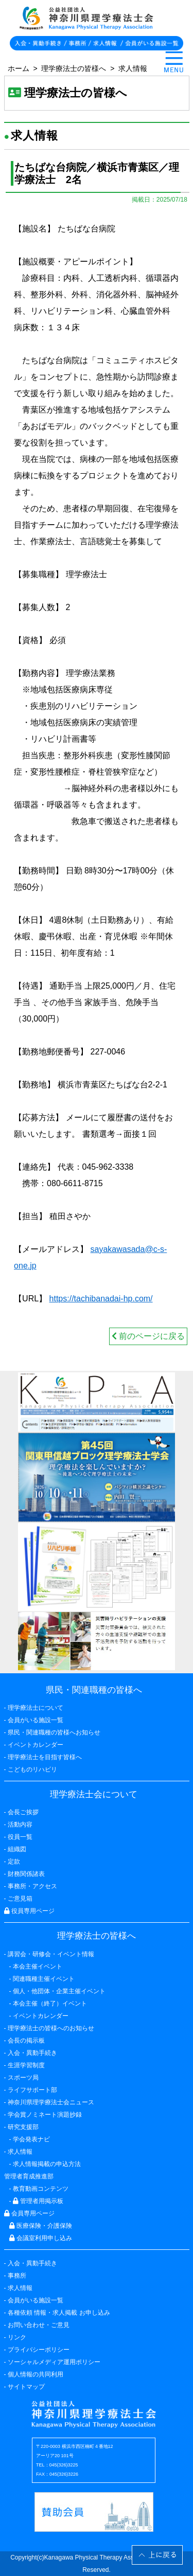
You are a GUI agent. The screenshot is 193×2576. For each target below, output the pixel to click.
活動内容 (20, 1824)
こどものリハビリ (32, 1769)
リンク (17, 2337)
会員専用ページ (29, 2213)
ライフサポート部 (32, 2090)
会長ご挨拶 (23, 1812)
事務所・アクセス (32, 1886)
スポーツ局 (23, 2077)
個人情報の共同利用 (35, 2374)
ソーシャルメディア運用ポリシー (54, 2362)
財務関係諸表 (26, 1873)
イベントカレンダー (35, 1744)
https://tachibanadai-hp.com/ (101, 1298)
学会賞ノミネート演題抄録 (45, 2114)
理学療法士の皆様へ (73, 68)
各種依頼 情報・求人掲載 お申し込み (59, 2312)
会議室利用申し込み (40, 2238)
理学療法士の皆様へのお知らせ (51, 2028)
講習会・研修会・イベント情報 (51, 1954)
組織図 (17, 1849)
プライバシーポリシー (38, 2349)
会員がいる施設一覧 (35, 2300)
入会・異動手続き (32, 2263)
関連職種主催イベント (44, 1978)
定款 (14, 1861)
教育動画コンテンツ (40, 2188)
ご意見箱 (20, 1898)
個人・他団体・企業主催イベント (59, 1991)
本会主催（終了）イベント (50, 2003)
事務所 (17, 2275)
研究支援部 (23, 2127)
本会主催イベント (37, 1966)
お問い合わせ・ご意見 (38, 2325)
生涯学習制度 (26, 2065)
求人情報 (132, 68)
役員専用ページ (29, 1911)
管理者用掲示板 (38, 2201)
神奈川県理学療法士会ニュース (51, 2102)
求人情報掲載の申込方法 (47, 2164)
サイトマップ (26, 2386)
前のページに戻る (148, 1336)
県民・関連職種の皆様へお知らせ (54, 1732)
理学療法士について (35, 1707)
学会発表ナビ (31, 2139)
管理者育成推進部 (29, 2176)
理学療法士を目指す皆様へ (45, 1757)
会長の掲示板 (26, 2040)
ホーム (18, 68)
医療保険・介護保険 (40, 2225)
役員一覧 (20, 1836)
